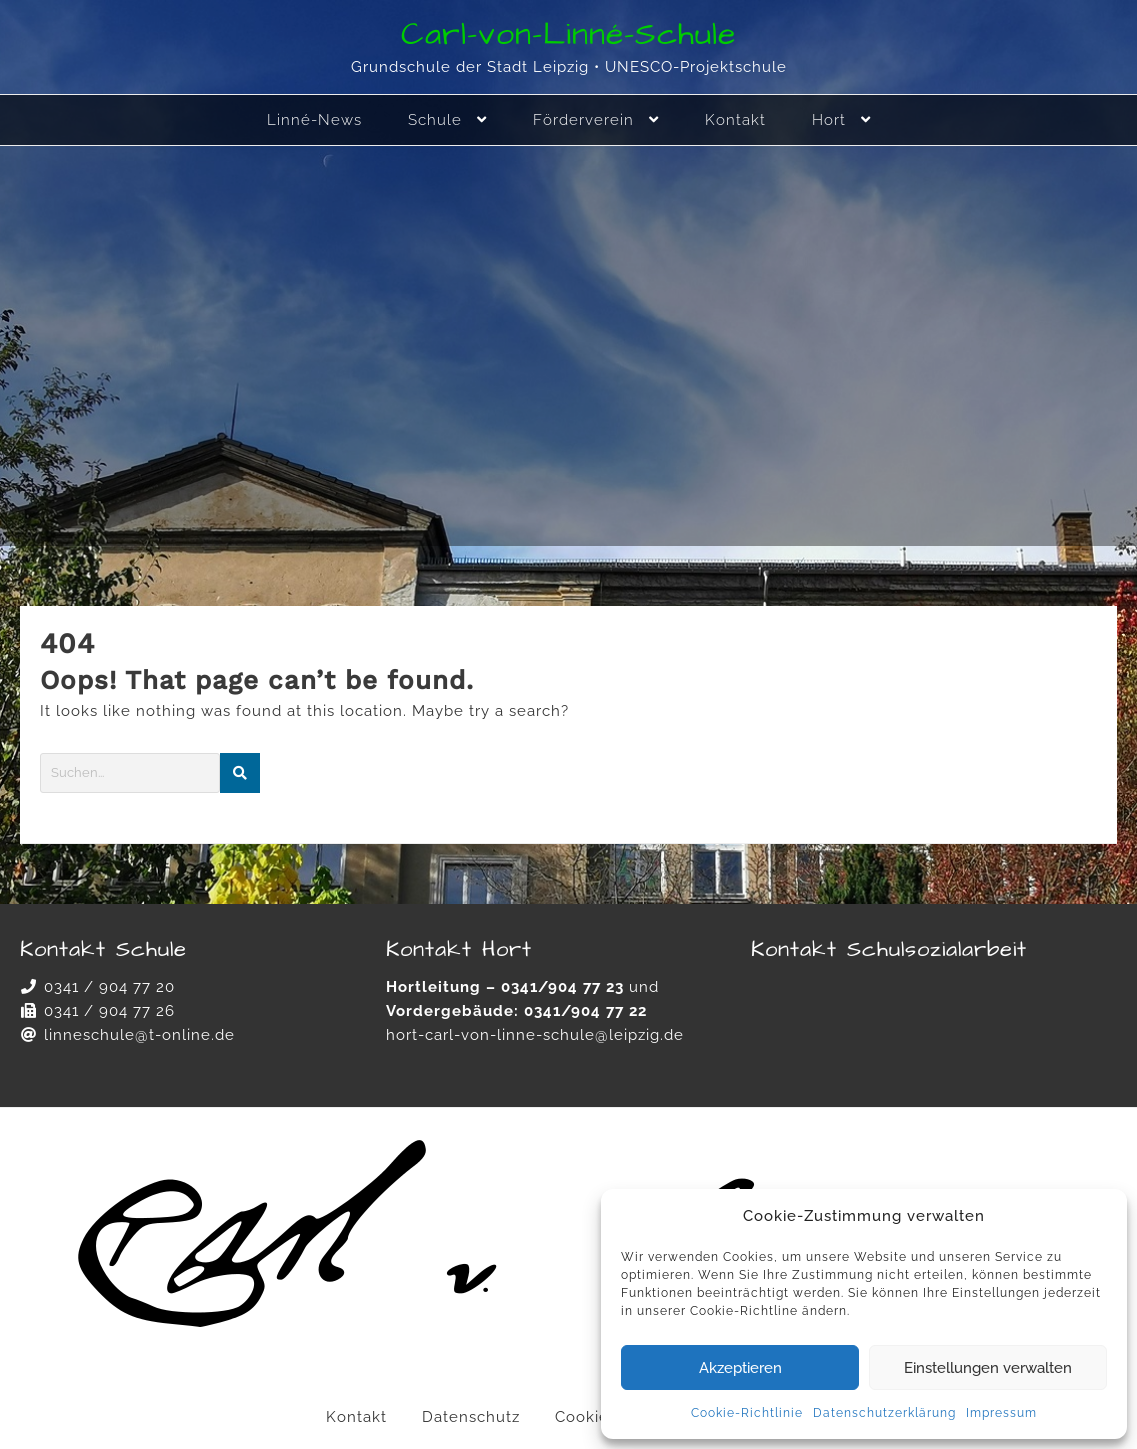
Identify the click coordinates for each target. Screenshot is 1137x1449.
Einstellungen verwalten (988, 1368)
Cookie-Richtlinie (747, 1413)
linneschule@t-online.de (139, 1035)
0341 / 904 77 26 (109, 1011)
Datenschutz (471, 1417)
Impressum (1001, 1413)
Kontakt (356, 1417)
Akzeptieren (740, 1368)
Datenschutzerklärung (884, 1413)
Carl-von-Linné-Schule (568, 34)
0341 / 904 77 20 (109, 987)
